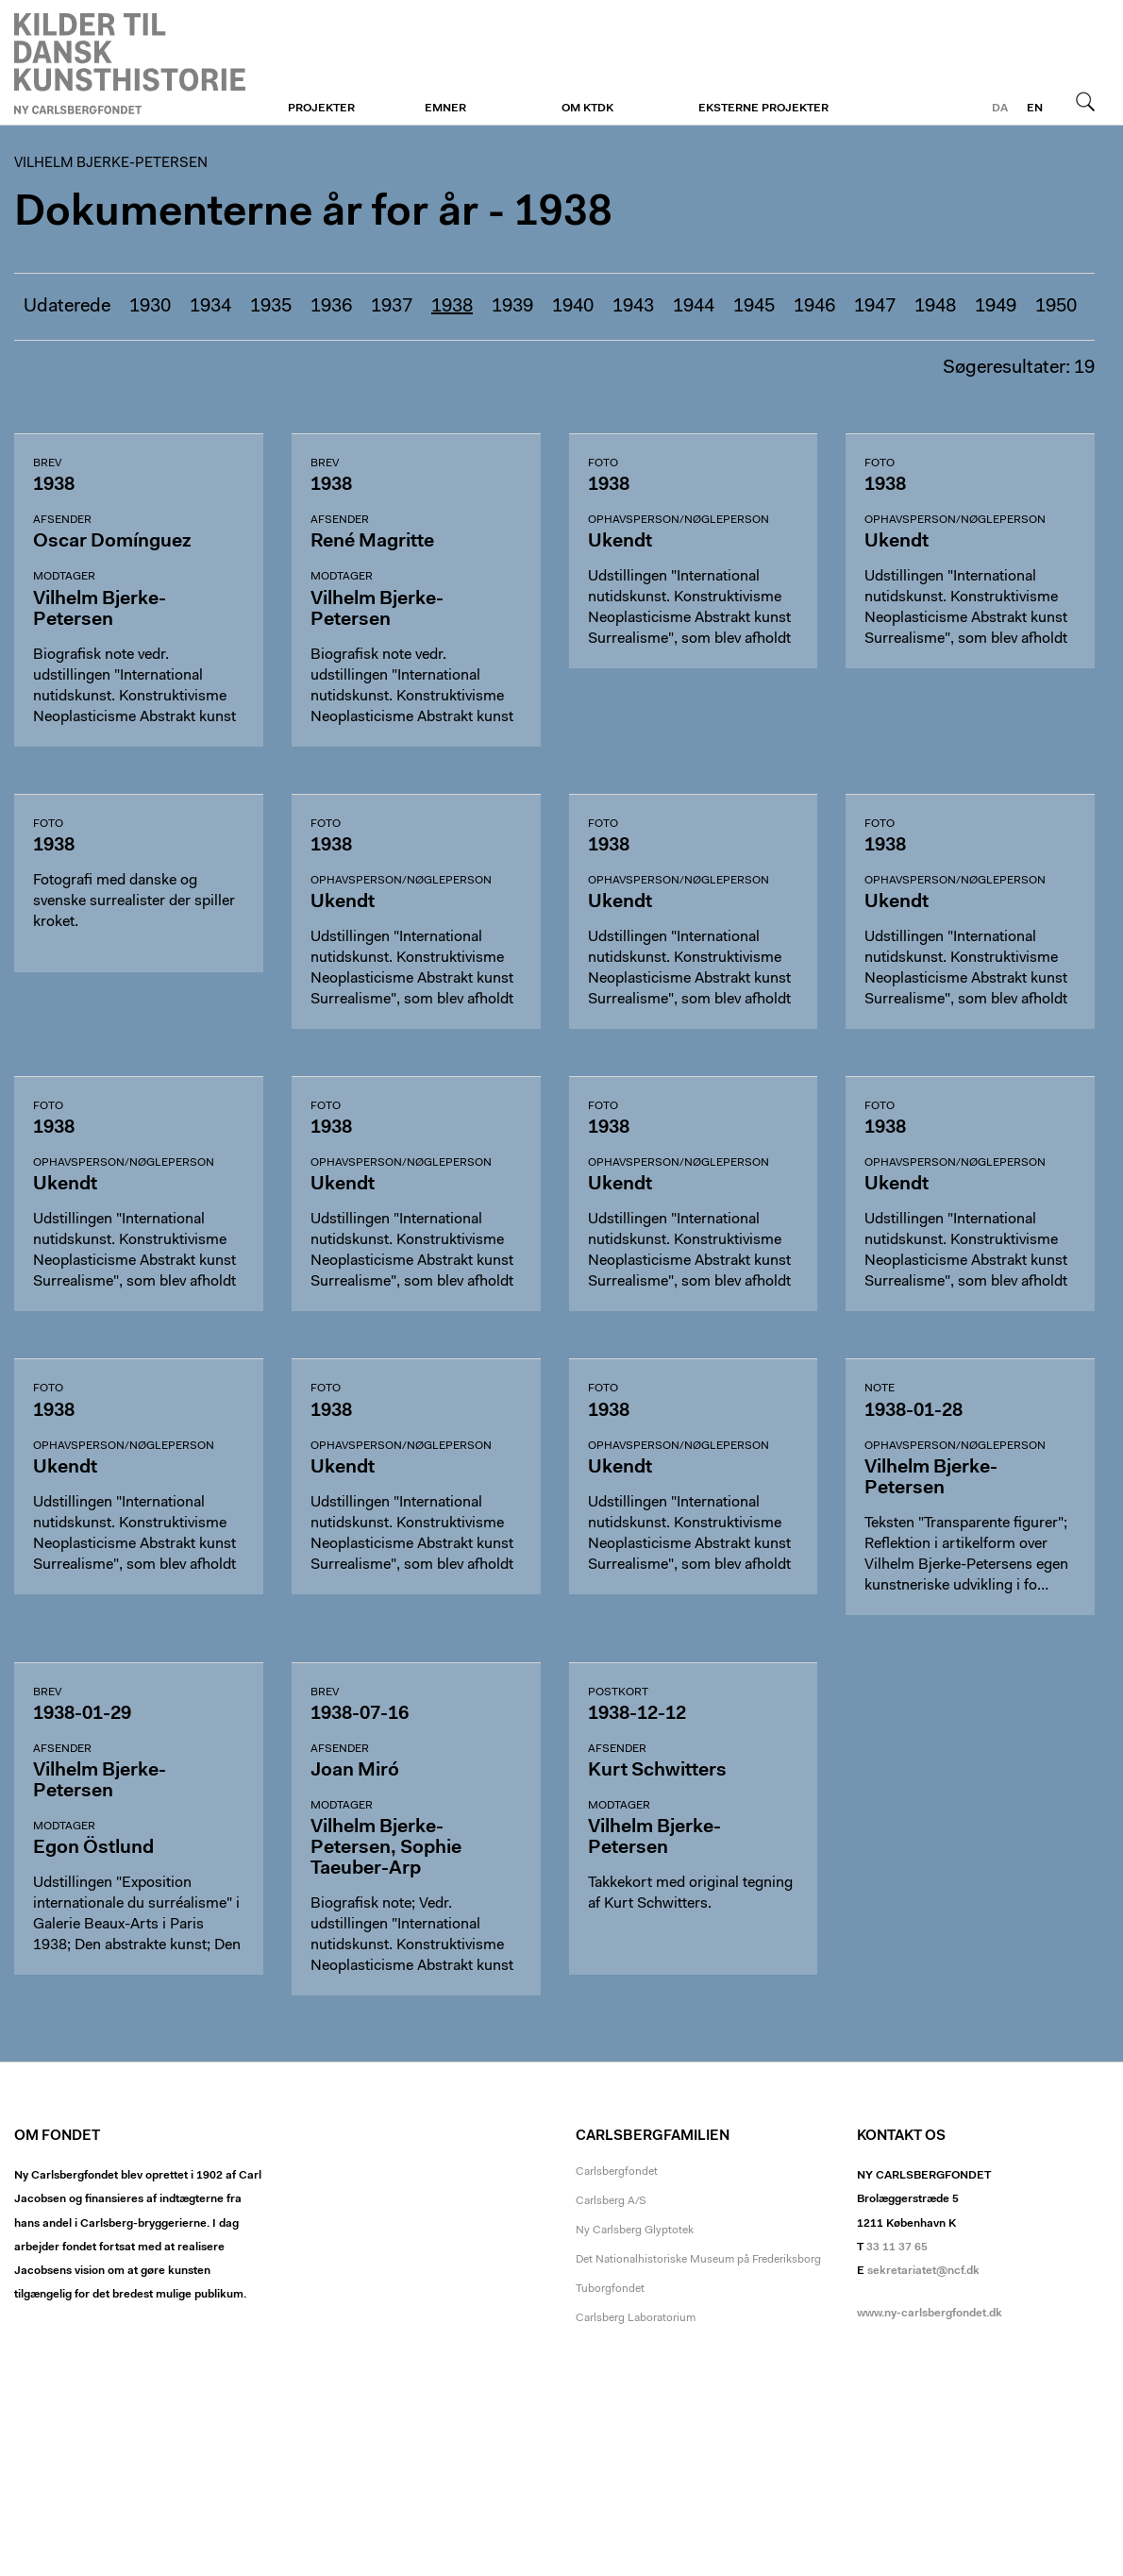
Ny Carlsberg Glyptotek (635, 2230)
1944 (693, 306)
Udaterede (67, 306)
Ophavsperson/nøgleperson (678, 520)
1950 (1056, 306)
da (1000, 108)
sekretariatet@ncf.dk (923, 2271)
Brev (47, 463)
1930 (150, 306)
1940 (573, 306)
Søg (1085, 101)
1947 (875, 306)
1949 (995, 306)
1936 (331, 306)
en (1035, 108)
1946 (814, 306)
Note (879, 1388)
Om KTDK (587, 108)
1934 (210, 306)
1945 (754, 306)
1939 (512, 306)
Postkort (618, 1692)
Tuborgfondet (610, 2289)
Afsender (62, 520)
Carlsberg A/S (611, 2201)
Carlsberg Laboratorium (636, 2318)
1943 (633, 306)
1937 (391, 306)
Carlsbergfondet (617, 2172)
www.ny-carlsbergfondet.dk (929, 2313)
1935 (271, 306)
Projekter (321, 108)
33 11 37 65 (897, 2247)
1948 (935, 306)
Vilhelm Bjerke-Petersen (129, 63)
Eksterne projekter (763, 108)
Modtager (64, 576)
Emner (445, 108)
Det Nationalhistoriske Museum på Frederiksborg (698, 2259)
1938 (452, 306)
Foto (603, 463)
